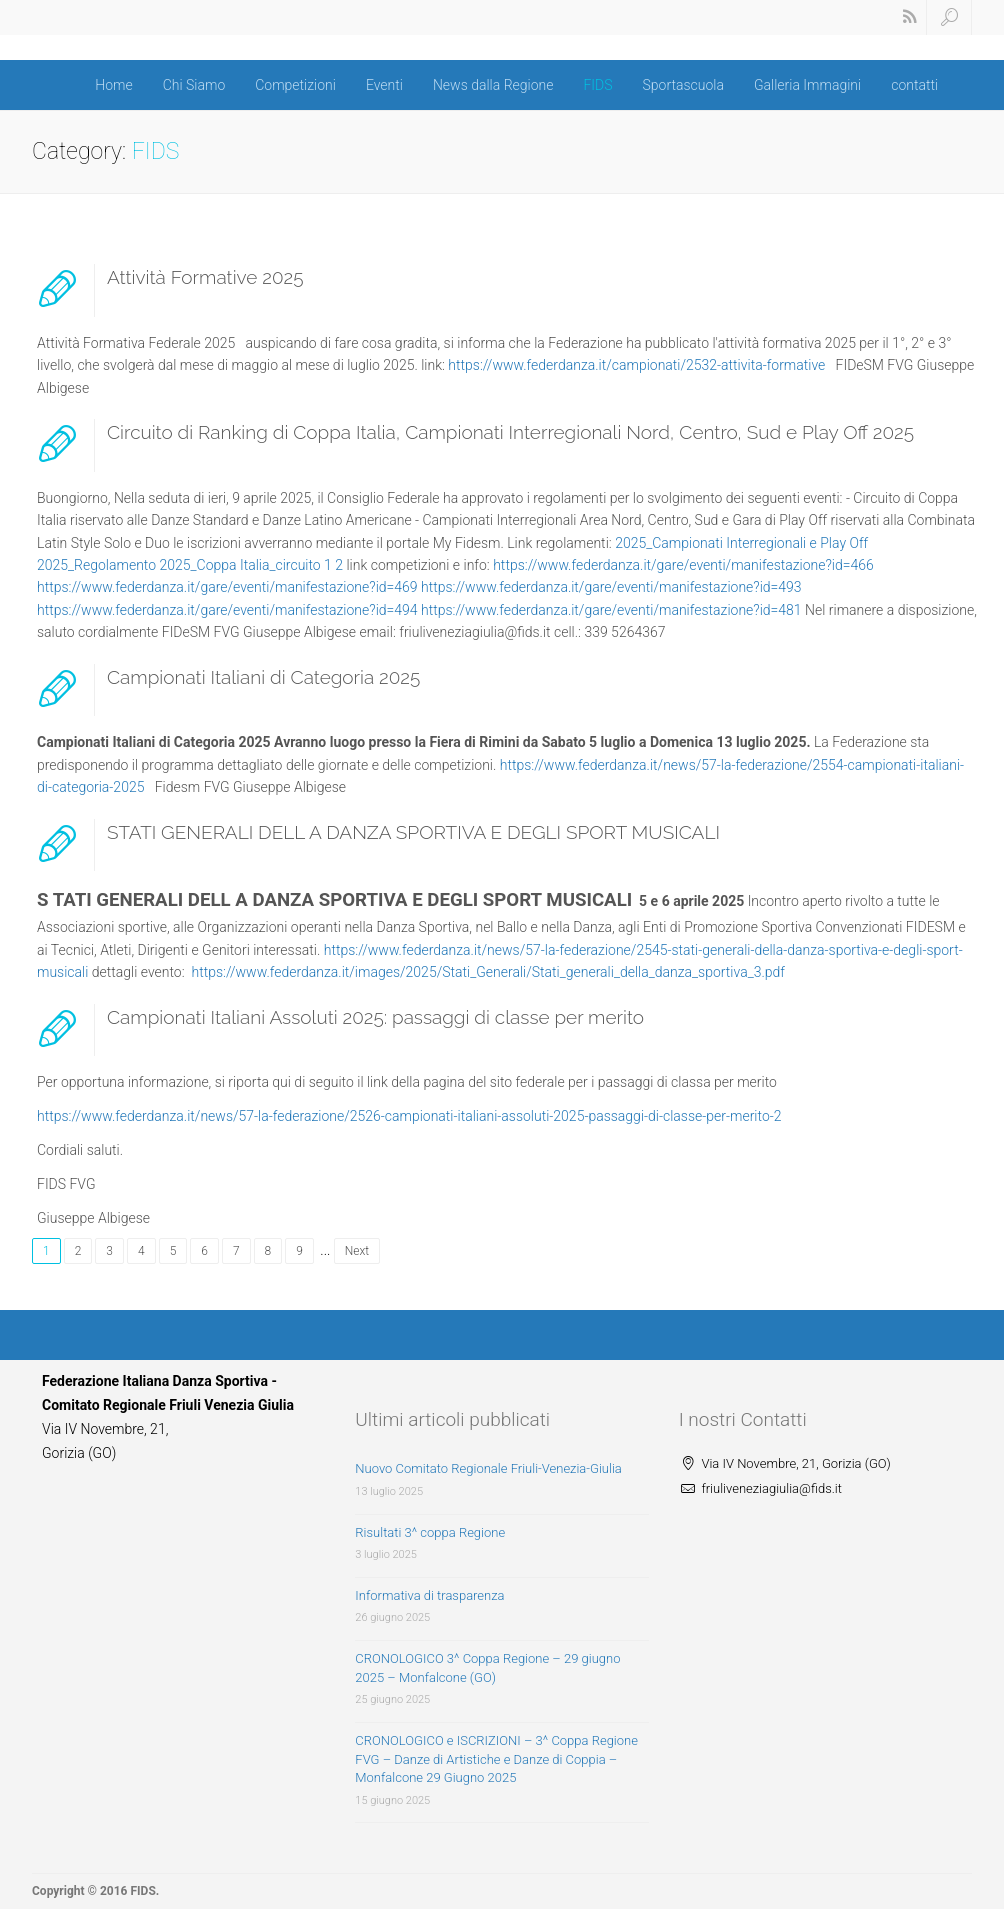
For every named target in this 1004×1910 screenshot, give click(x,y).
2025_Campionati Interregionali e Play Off (741, 543)
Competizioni (295, 85)
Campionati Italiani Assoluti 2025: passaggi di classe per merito (375, 1017)
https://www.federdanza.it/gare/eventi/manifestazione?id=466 (683, 565)
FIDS (597, 85)
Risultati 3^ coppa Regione (430, 1532)
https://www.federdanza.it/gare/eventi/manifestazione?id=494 (227, 610)
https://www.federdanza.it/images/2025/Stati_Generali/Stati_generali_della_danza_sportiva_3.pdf (488, 972)
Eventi (384, 85)
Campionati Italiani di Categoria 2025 (263, 677)
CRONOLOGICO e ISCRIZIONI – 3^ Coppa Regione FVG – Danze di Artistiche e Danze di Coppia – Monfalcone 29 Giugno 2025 (496, 1759)
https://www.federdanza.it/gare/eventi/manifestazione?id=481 (611, 610)
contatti (914, 85)
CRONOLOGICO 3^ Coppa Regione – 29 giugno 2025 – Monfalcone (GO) (487, 1668)
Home (113, 85)
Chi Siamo (194, 85)
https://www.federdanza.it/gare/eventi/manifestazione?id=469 (227, 587)
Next (357, 1251)
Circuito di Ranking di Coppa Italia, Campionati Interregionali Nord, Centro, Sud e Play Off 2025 (510, 432)
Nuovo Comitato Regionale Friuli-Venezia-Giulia (488, 1468)
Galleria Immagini (807, 85)
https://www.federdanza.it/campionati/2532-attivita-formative (636, 365)
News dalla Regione (493, 85)
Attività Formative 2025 (205, 277)
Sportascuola (683, 85)
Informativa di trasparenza (429, 1595)
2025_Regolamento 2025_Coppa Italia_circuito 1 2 (190, 565)
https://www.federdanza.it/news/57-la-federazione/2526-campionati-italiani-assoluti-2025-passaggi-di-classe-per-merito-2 (409, 1116)
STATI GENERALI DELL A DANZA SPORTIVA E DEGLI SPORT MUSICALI (413, 832)
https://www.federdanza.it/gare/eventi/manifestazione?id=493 (611, 587)
